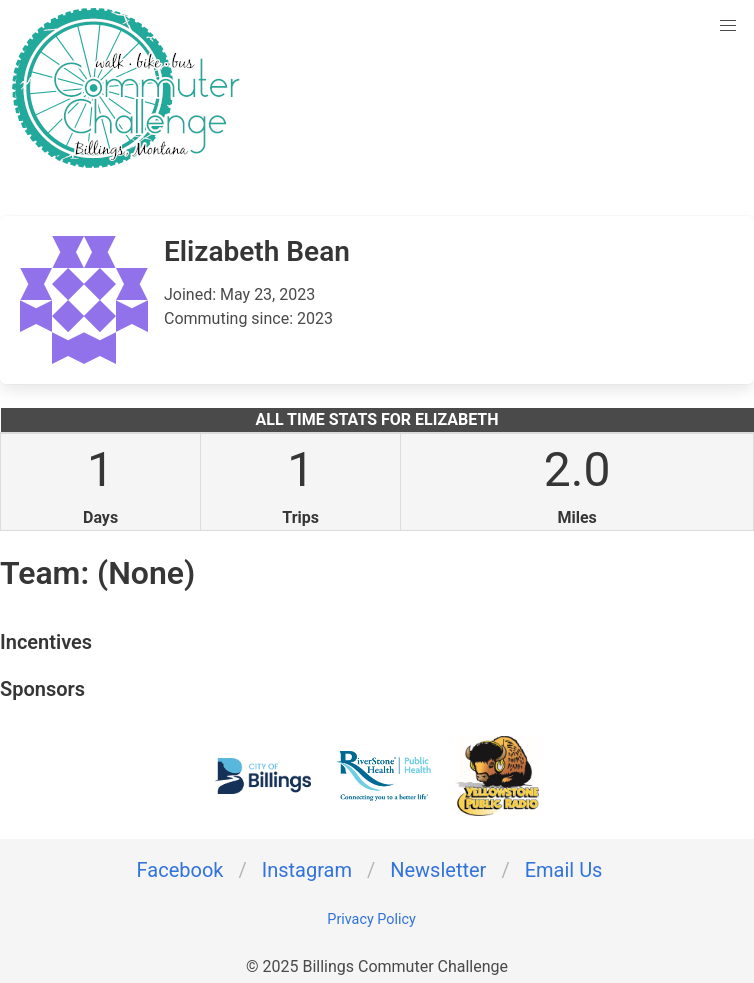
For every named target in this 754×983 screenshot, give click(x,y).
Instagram (307, 870)
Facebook (180, 870)
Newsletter (438, 870)
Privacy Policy (371, 919)
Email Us (564, 870)
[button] (728, 26)
